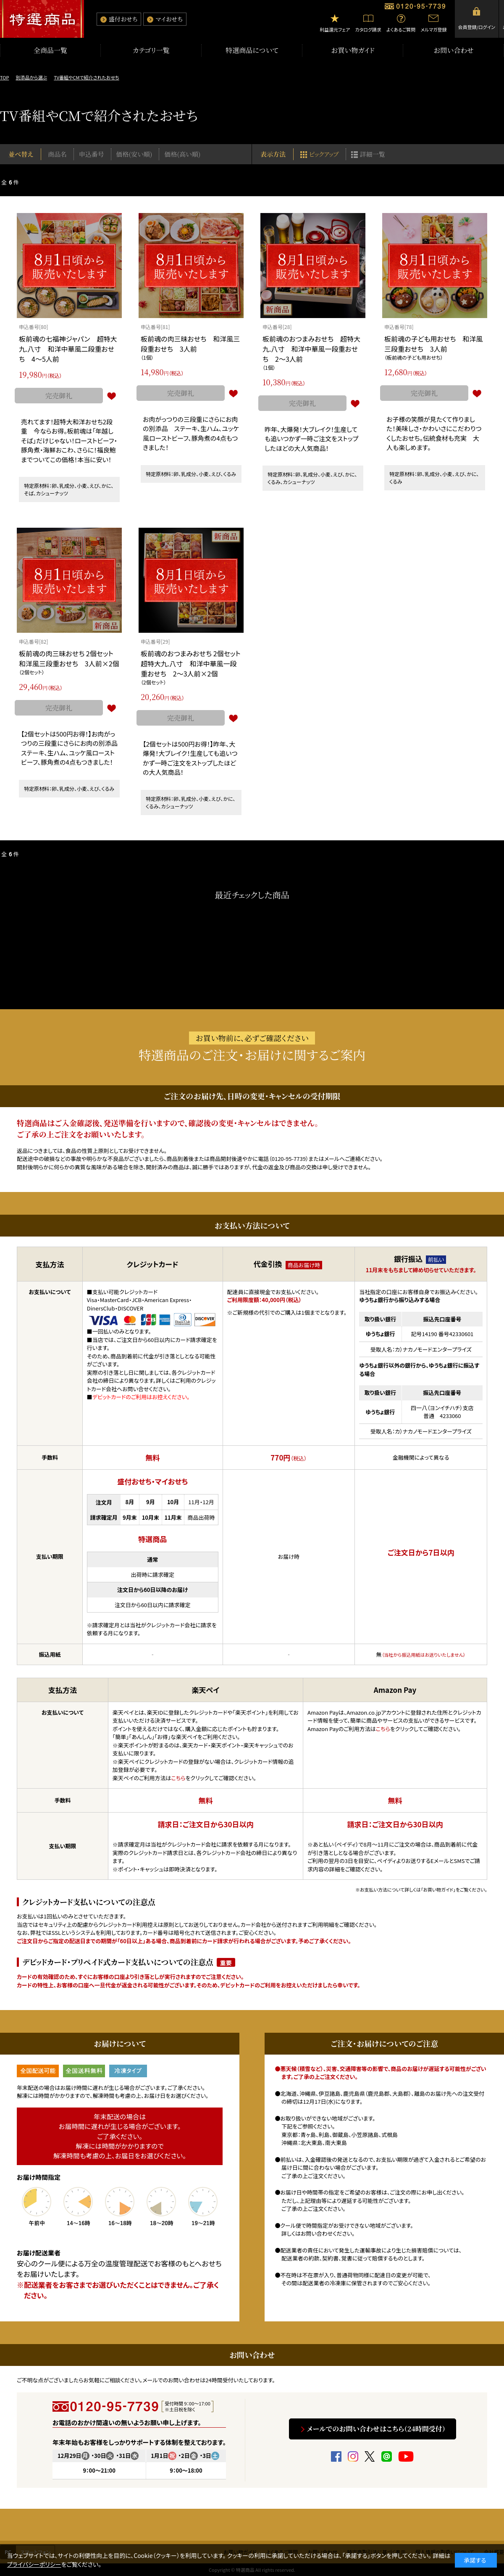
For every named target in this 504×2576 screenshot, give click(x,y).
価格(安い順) (134, 154)
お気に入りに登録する (111, 396)
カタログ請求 (368, 29)
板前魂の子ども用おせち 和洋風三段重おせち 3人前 (433, 344)
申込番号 (91, 154)
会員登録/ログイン (476, 27)
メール (331, 1159)
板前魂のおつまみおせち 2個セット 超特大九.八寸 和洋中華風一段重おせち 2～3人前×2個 (194, 663)
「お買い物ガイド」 (438, 1889)
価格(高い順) (182, 154)
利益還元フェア (335, 29)
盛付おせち (123, 19)
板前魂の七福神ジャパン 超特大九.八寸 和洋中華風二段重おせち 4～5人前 (68, 349)
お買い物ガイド (352, 50)
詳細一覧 (372, 154)
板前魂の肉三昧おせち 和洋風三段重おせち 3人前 (190, 344)
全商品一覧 (50, 50)
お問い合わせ (453, 50)
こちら (178, 1778)
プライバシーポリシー (34, 2564)
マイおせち (168, 19)
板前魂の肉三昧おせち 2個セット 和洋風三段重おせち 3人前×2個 (69, 658)
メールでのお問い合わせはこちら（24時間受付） (376, 2429)
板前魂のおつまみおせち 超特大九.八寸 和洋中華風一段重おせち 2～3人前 (311, 349)
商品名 (57, 154)
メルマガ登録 (433, 29)
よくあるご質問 (400, 29)
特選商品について (252, 50)
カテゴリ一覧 (151, 50)
